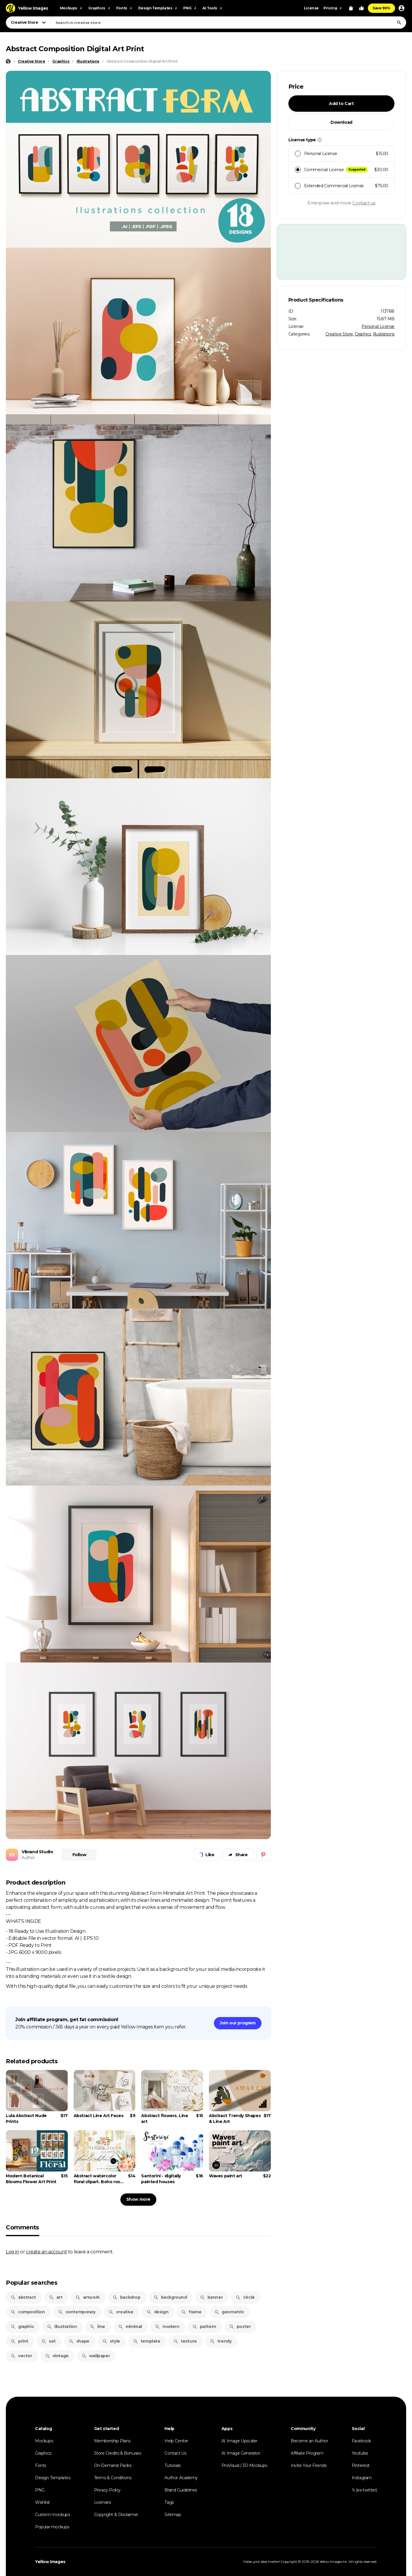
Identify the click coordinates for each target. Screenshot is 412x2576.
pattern (204, 2326)
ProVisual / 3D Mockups (244, 2465)
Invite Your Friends (308, 2465)
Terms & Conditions (112, 2477)
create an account (46, 2252)
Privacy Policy (107, 2490)
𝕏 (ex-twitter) (364, 2490)
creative (121, 2312)
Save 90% (381, 8)
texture (185, 2341)
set (48, 2341)
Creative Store (339, 334)
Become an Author (309, 2440)
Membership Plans (112, 2440)
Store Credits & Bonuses (117, 2453)
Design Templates (52, 2477)
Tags (169, 2502)
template (146, 2341)
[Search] (399, 22)
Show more (138, 2199)
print (19, 2341)
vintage (57, 2355)
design (157, 2312)
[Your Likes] (361, 8)
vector (21, 2355)
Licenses (102, 2502)
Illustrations (383, 334)
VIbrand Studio (37, 1851)
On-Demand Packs (112, 2465)
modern (167, 2326)
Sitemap (173, 2514)
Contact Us (175, 2453)
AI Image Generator (240, 2453)
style (111, 2341)
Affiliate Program (307, 2453)
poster (240, 2326)
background (170, 2297)
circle (245, 2297)
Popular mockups (52, 2526)
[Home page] (8, 61)
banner (211, 2297)
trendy (221, 2341)
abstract (23, 2297)
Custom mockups (52, 2514)
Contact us (363, 203)
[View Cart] (351, 8)
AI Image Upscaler (239, 2440)
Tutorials (172, 2465)
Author (28, 1857)
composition (28, 2312)
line (97, 2326)
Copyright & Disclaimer (116, 2514)
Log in (12, 2252)
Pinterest (361, 2465)
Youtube (360, 2453)
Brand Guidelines (181, 2490)
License (311, 8)
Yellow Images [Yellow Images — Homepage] (50, 2561)
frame (191, 2312)
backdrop (126, 2297)
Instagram (362, 2477)
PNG (40, 2490)
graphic (22, 2326)
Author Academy (181, 2477)
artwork (87, 2297)
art (56, 2297)
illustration (62, 2326)
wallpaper (96, 2355)
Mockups (44, 2440)
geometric (229, 2312)
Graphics (363, 334)
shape (79, 2341)
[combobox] (228, 22)
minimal (130, 2326)
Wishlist (42, 2502)
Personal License (377, 326)
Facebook (361, 2440)
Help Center (176, 2440)
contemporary (77, 2312)
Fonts (40, 2465)
